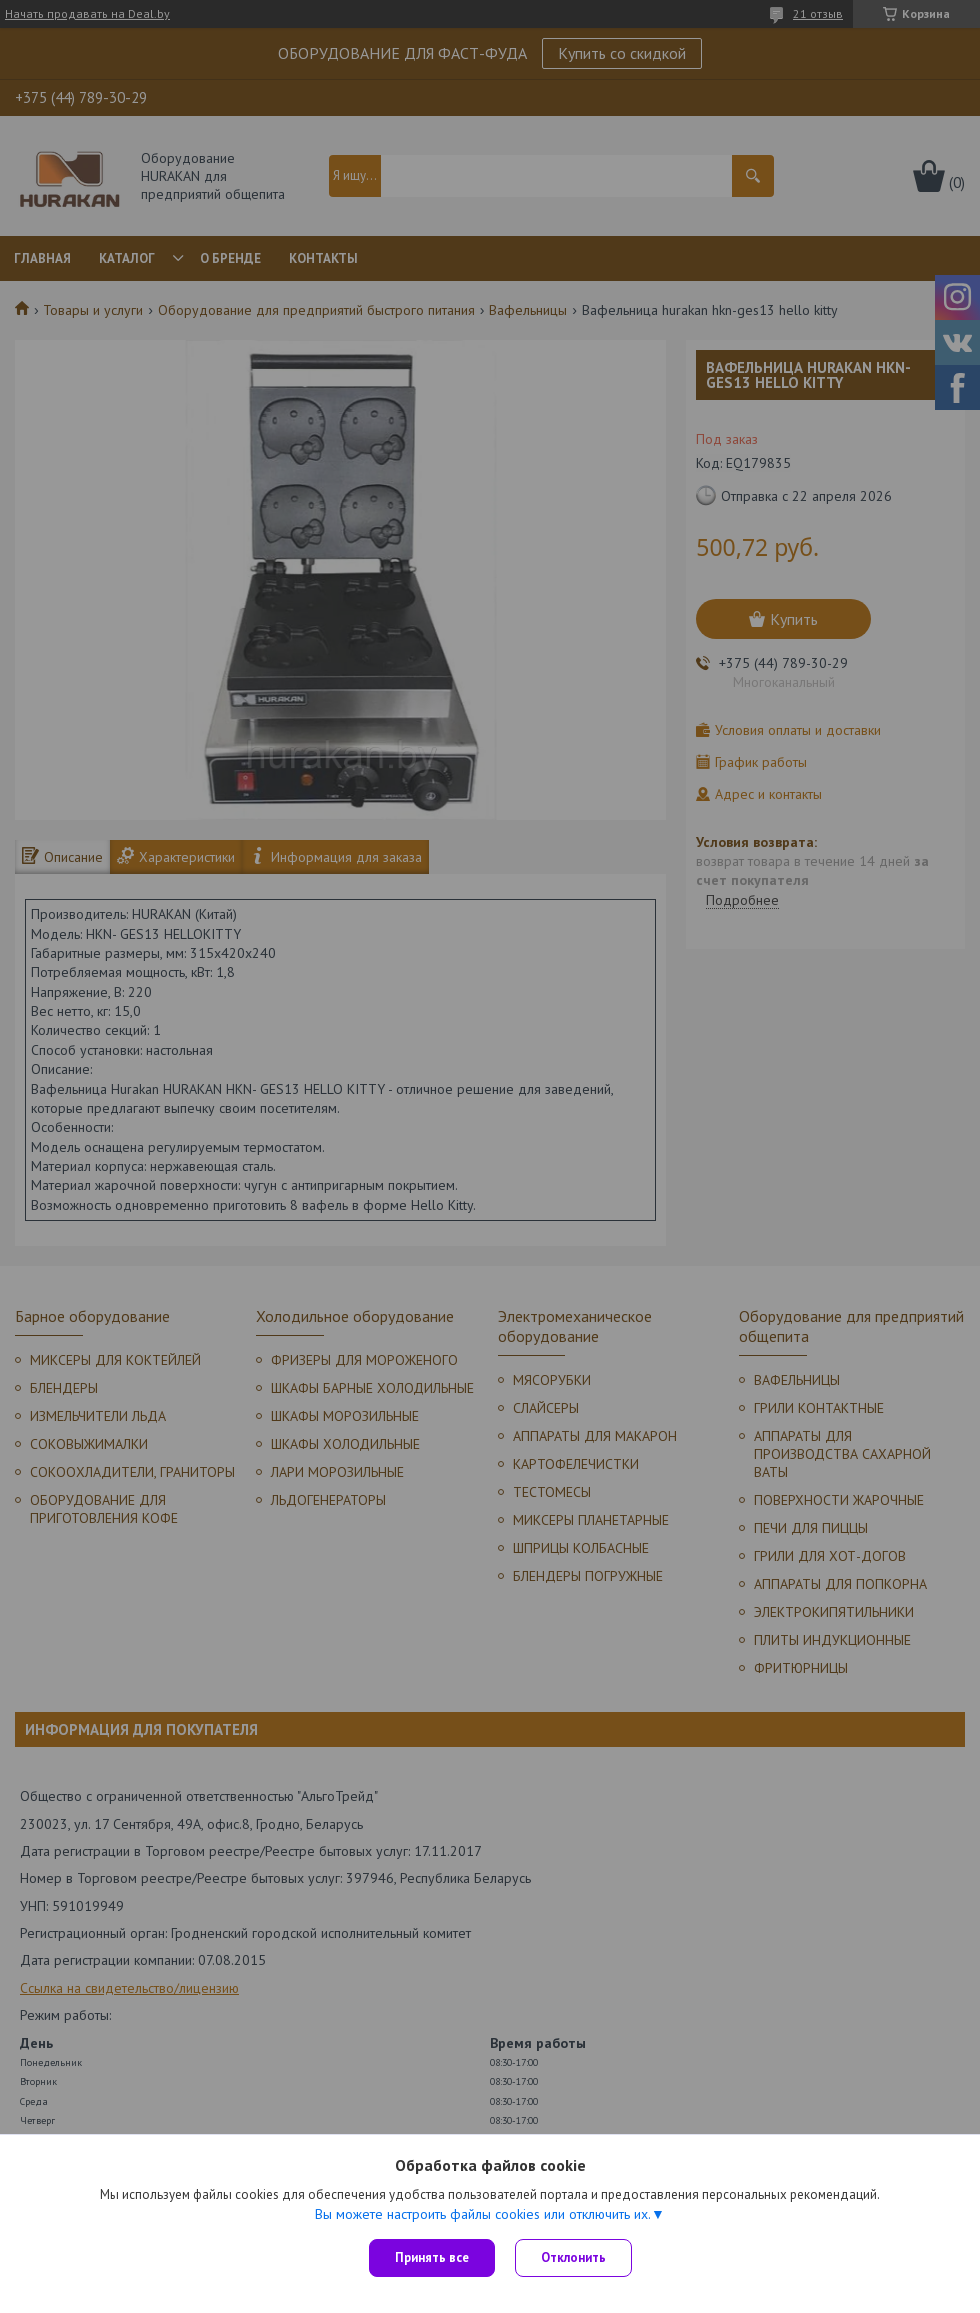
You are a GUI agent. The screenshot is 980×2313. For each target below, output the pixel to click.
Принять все (432, 2257)
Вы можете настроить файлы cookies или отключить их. (483, 2214)
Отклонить (573, 2257)
